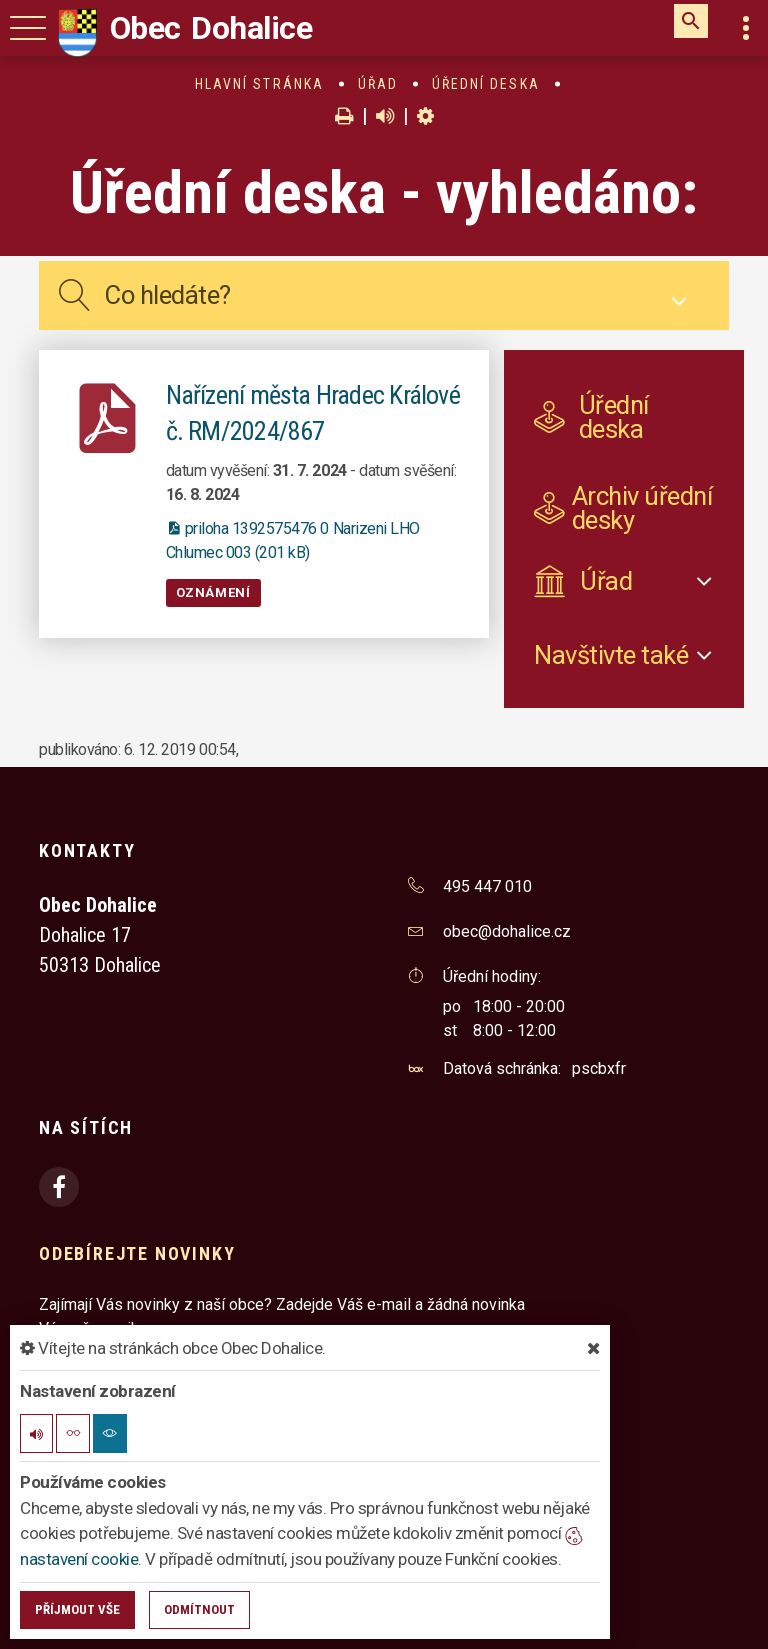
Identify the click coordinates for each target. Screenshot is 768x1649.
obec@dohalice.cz (507, 931)
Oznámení (213, 592)
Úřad (378, 84)
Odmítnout (199, 1609)
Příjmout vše (77, 1609)
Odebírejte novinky (137, 1253)
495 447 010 (487, 886)
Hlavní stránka (259, 84)
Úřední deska (486, 84)
